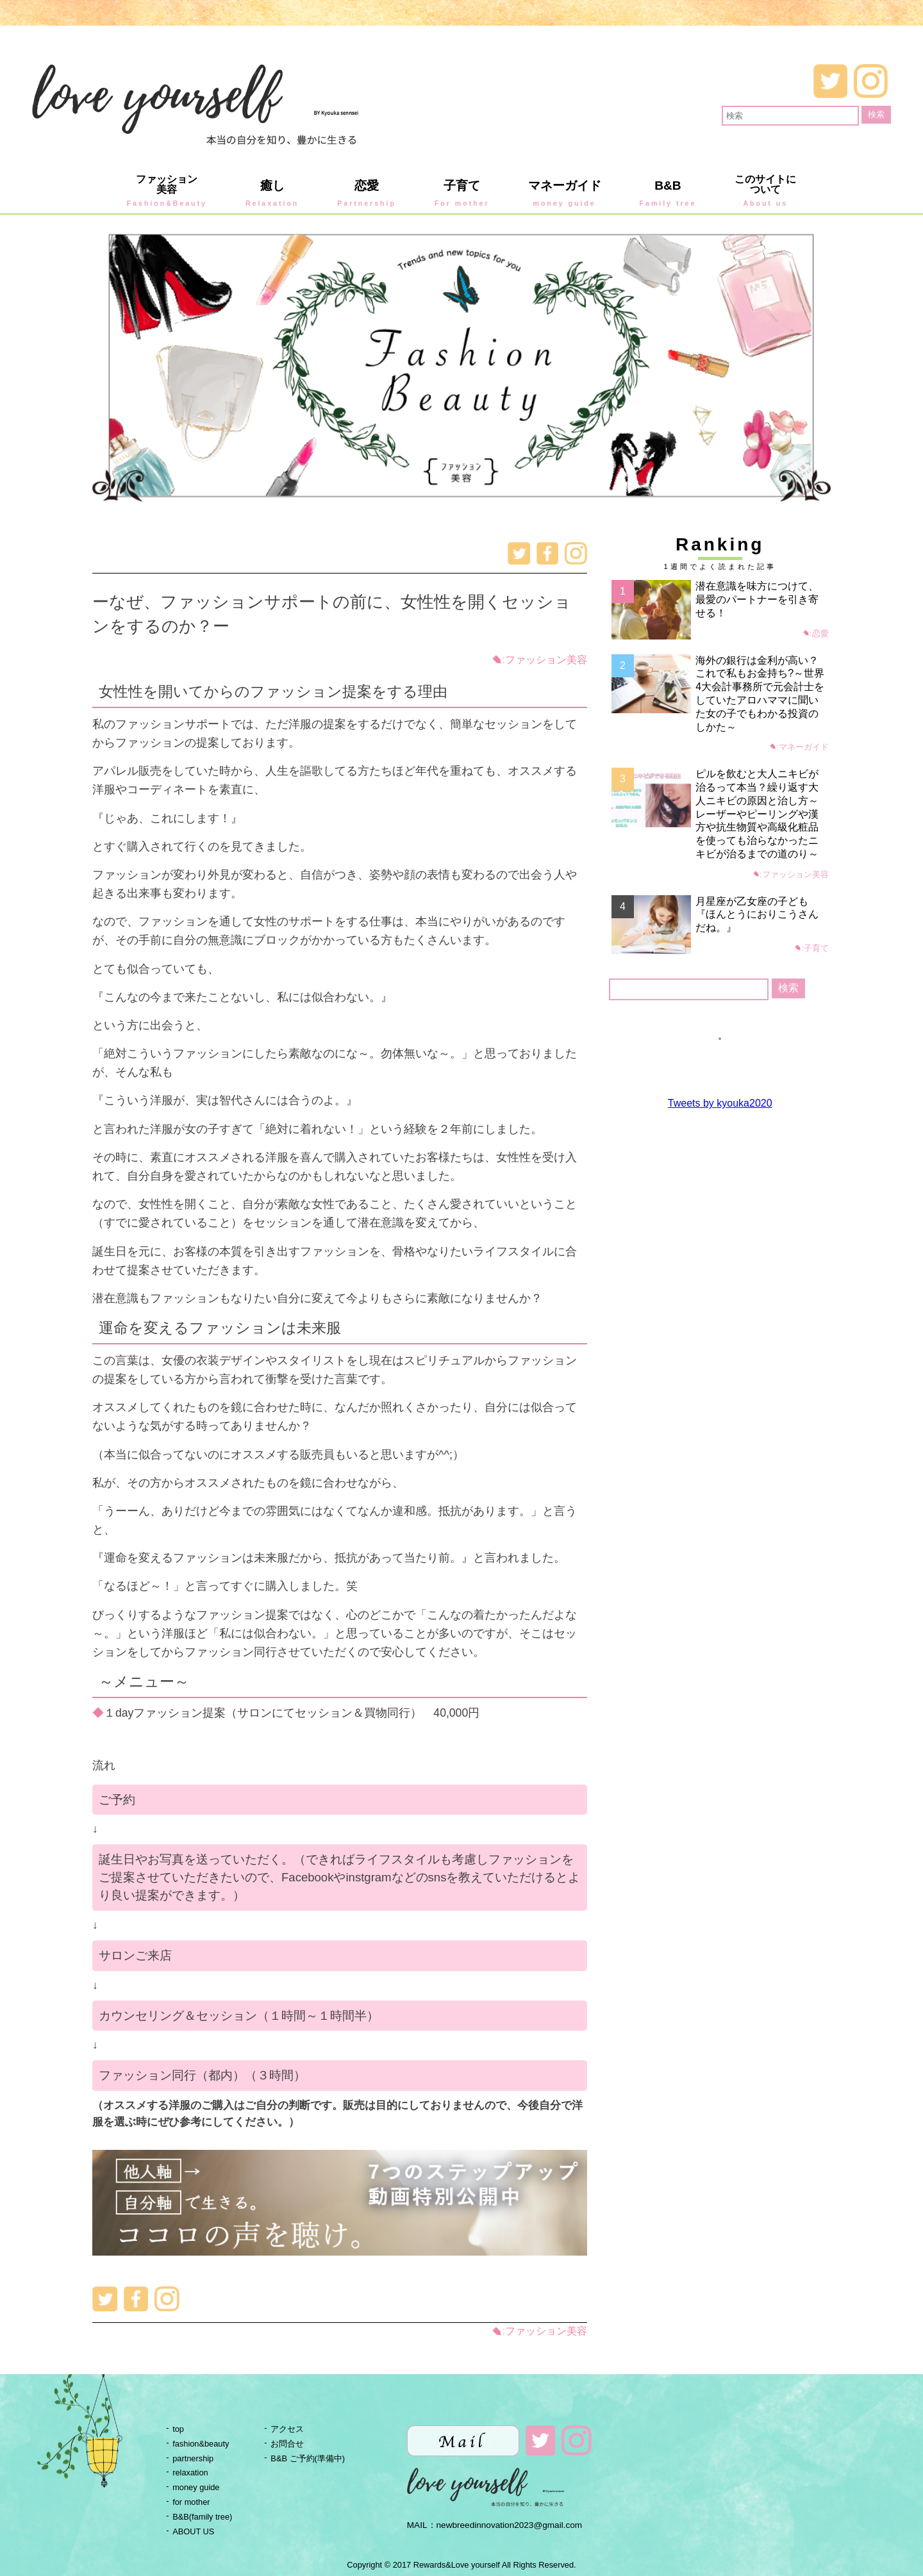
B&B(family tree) (202, 2517)
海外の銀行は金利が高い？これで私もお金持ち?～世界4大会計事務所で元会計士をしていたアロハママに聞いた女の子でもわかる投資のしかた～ (759, 693)
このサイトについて (765, 190)
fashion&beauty (200, 2443)
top (178, 2429)
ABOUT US (193, 2531)
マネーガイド (564, 193)
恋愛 (366, 193)
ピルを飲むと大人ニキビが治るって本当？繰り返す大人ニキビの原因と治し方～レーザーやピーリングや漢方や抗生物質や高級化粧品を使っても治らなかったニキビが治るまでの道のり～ (757, 813)
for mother (191, 2502)
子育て (462, 193)
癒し (272, 193)
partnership (192, 2458)
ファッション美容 (167, 190)
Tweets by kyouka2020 (720, 1103)
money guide (195, 2487)
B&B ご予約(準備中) (307, 2458)
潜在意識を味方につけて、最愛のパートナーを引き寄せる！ (757, 599)
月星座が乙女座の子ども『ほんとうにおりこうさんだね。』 (757, 915)
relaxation (190, 2472)
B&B (668, 193)
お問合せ (287, 2443)
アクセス (287, 2429)
